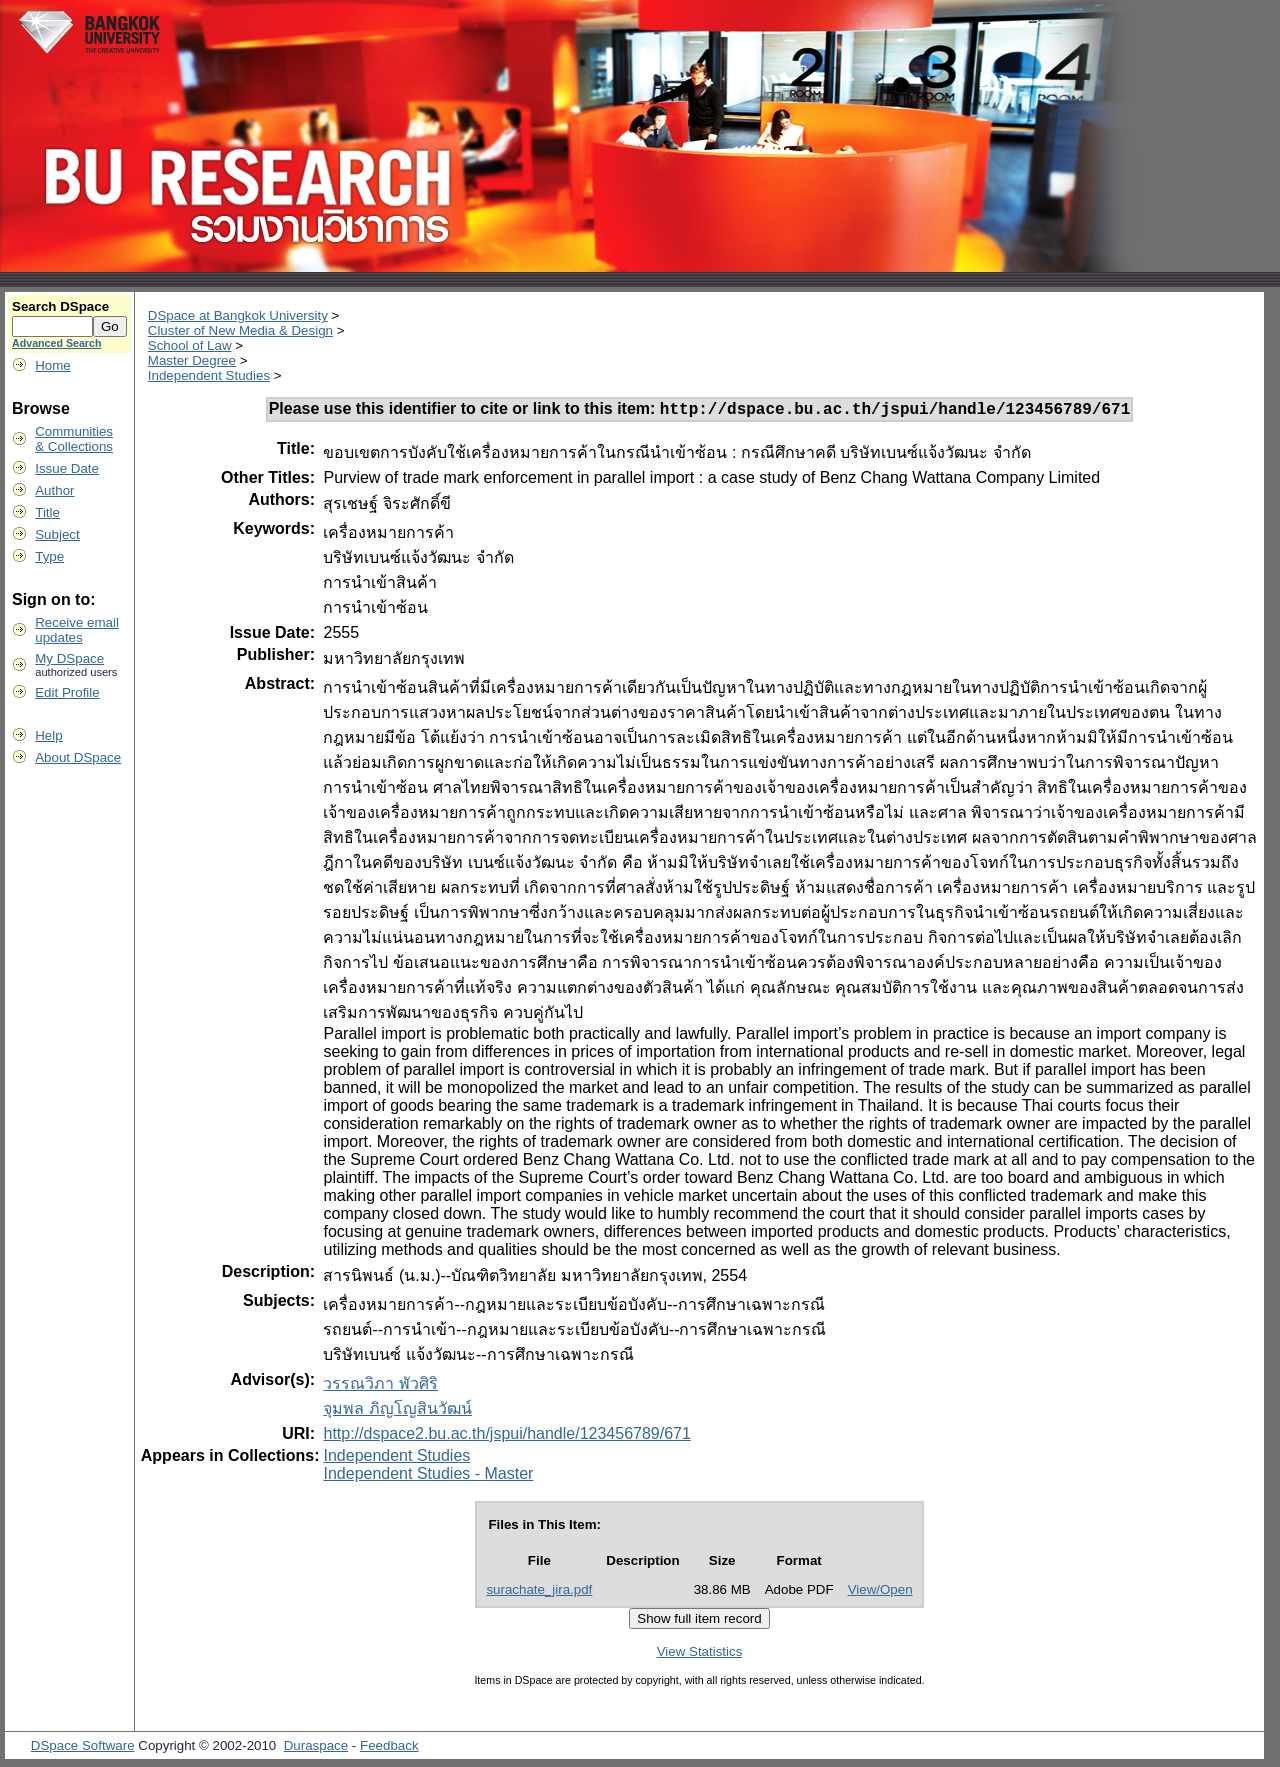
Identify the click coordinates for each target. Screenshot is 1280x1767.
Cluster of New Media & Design (240, 330)
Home (53, 365)
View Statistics (700, 1654)
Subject (57, 534)
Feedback (389, 1748)
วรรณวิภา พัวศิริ (380, 1386)
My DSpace (69, 658)
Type (49, 556)
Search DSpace (60, 306)
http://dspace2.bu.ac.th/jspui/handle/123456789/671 (506, 1436)
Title (47, 512)
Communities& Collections (74, 439)
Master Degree (192, 360)
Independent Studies (209, 375)
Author (54, 490)
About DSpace (78, 757)
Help (48, 735)
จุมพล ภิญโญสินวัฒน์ (397, 1411)
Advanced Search (56, 343)
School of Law (190, 345)
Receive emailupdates (77, 630)
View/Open (880, 1592)
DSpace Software (83, 1748)
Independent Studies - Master (428, 1476)
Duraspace (316, 1748)
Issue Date (67, 468)
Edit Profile (67, 692)
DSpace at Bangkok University (238, 315)
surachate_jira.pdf (539, 1592)
